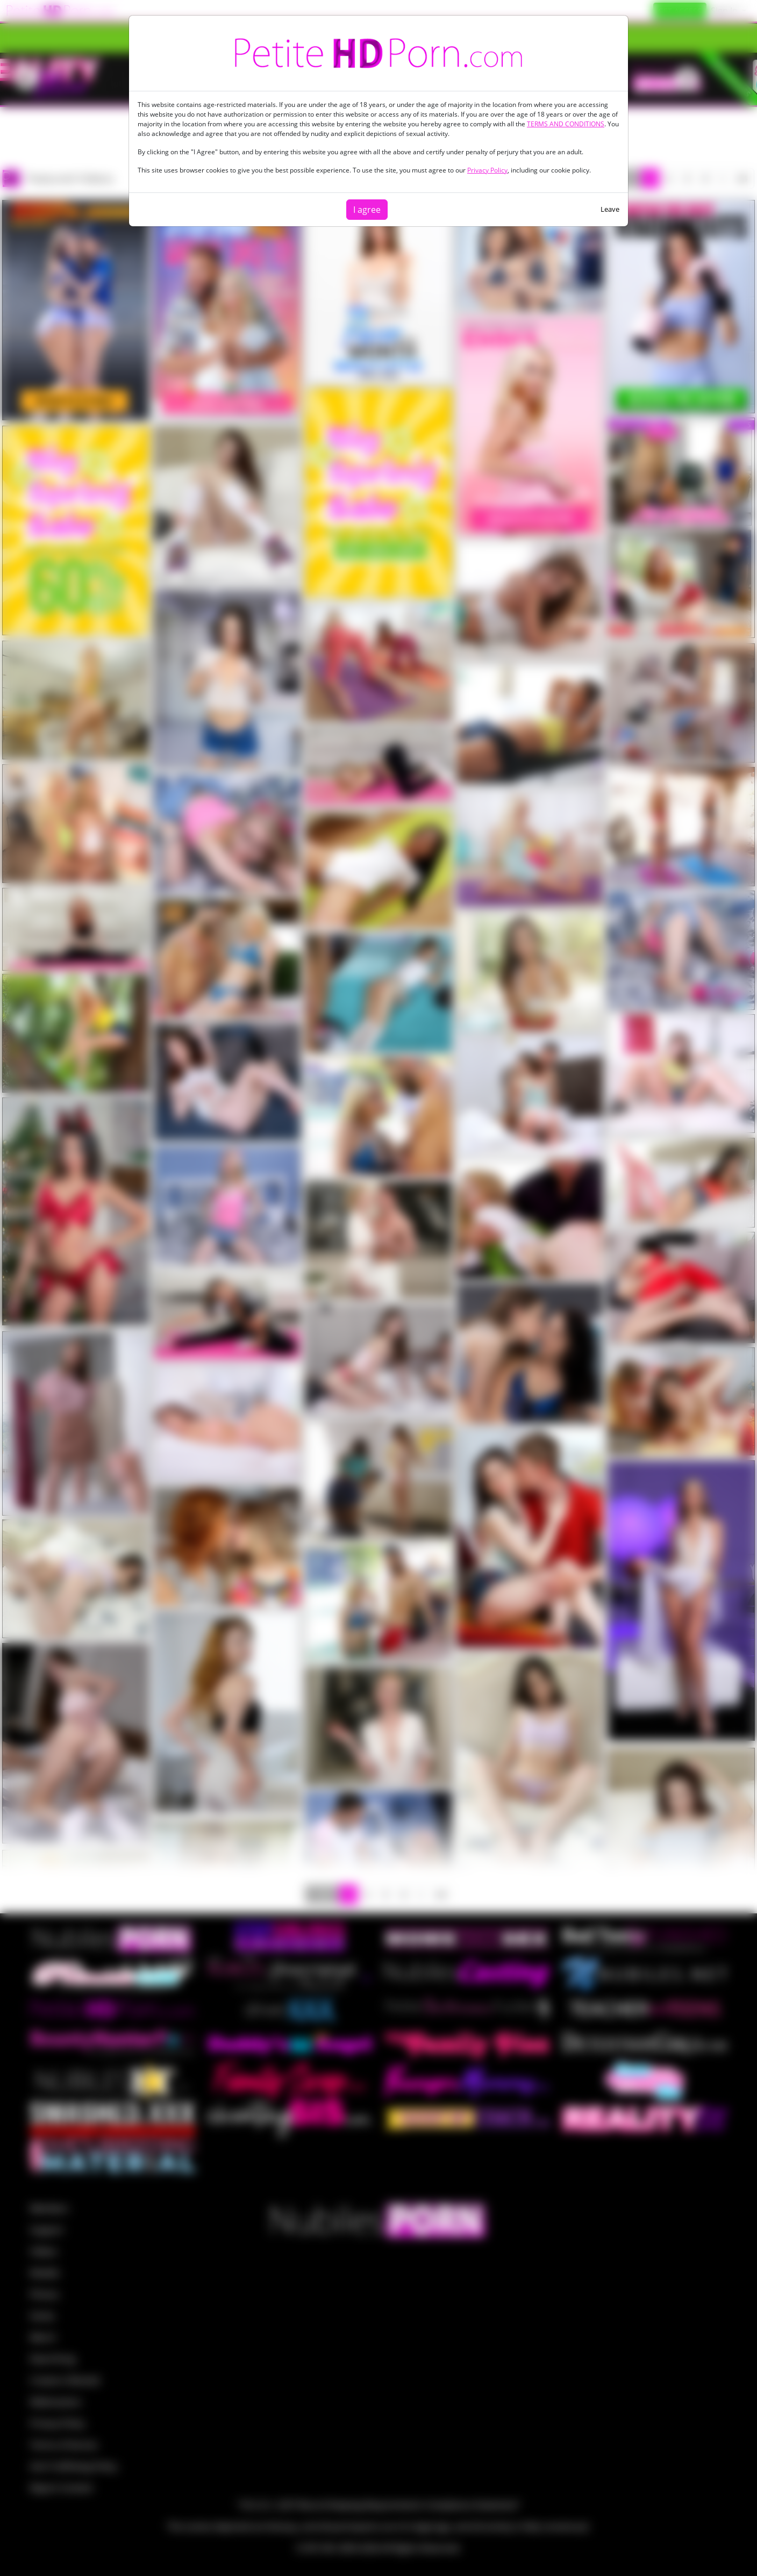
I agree (367, 210)
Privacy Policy (487, 170)
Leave (610, 209)
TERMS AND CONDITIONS (565, 123)
